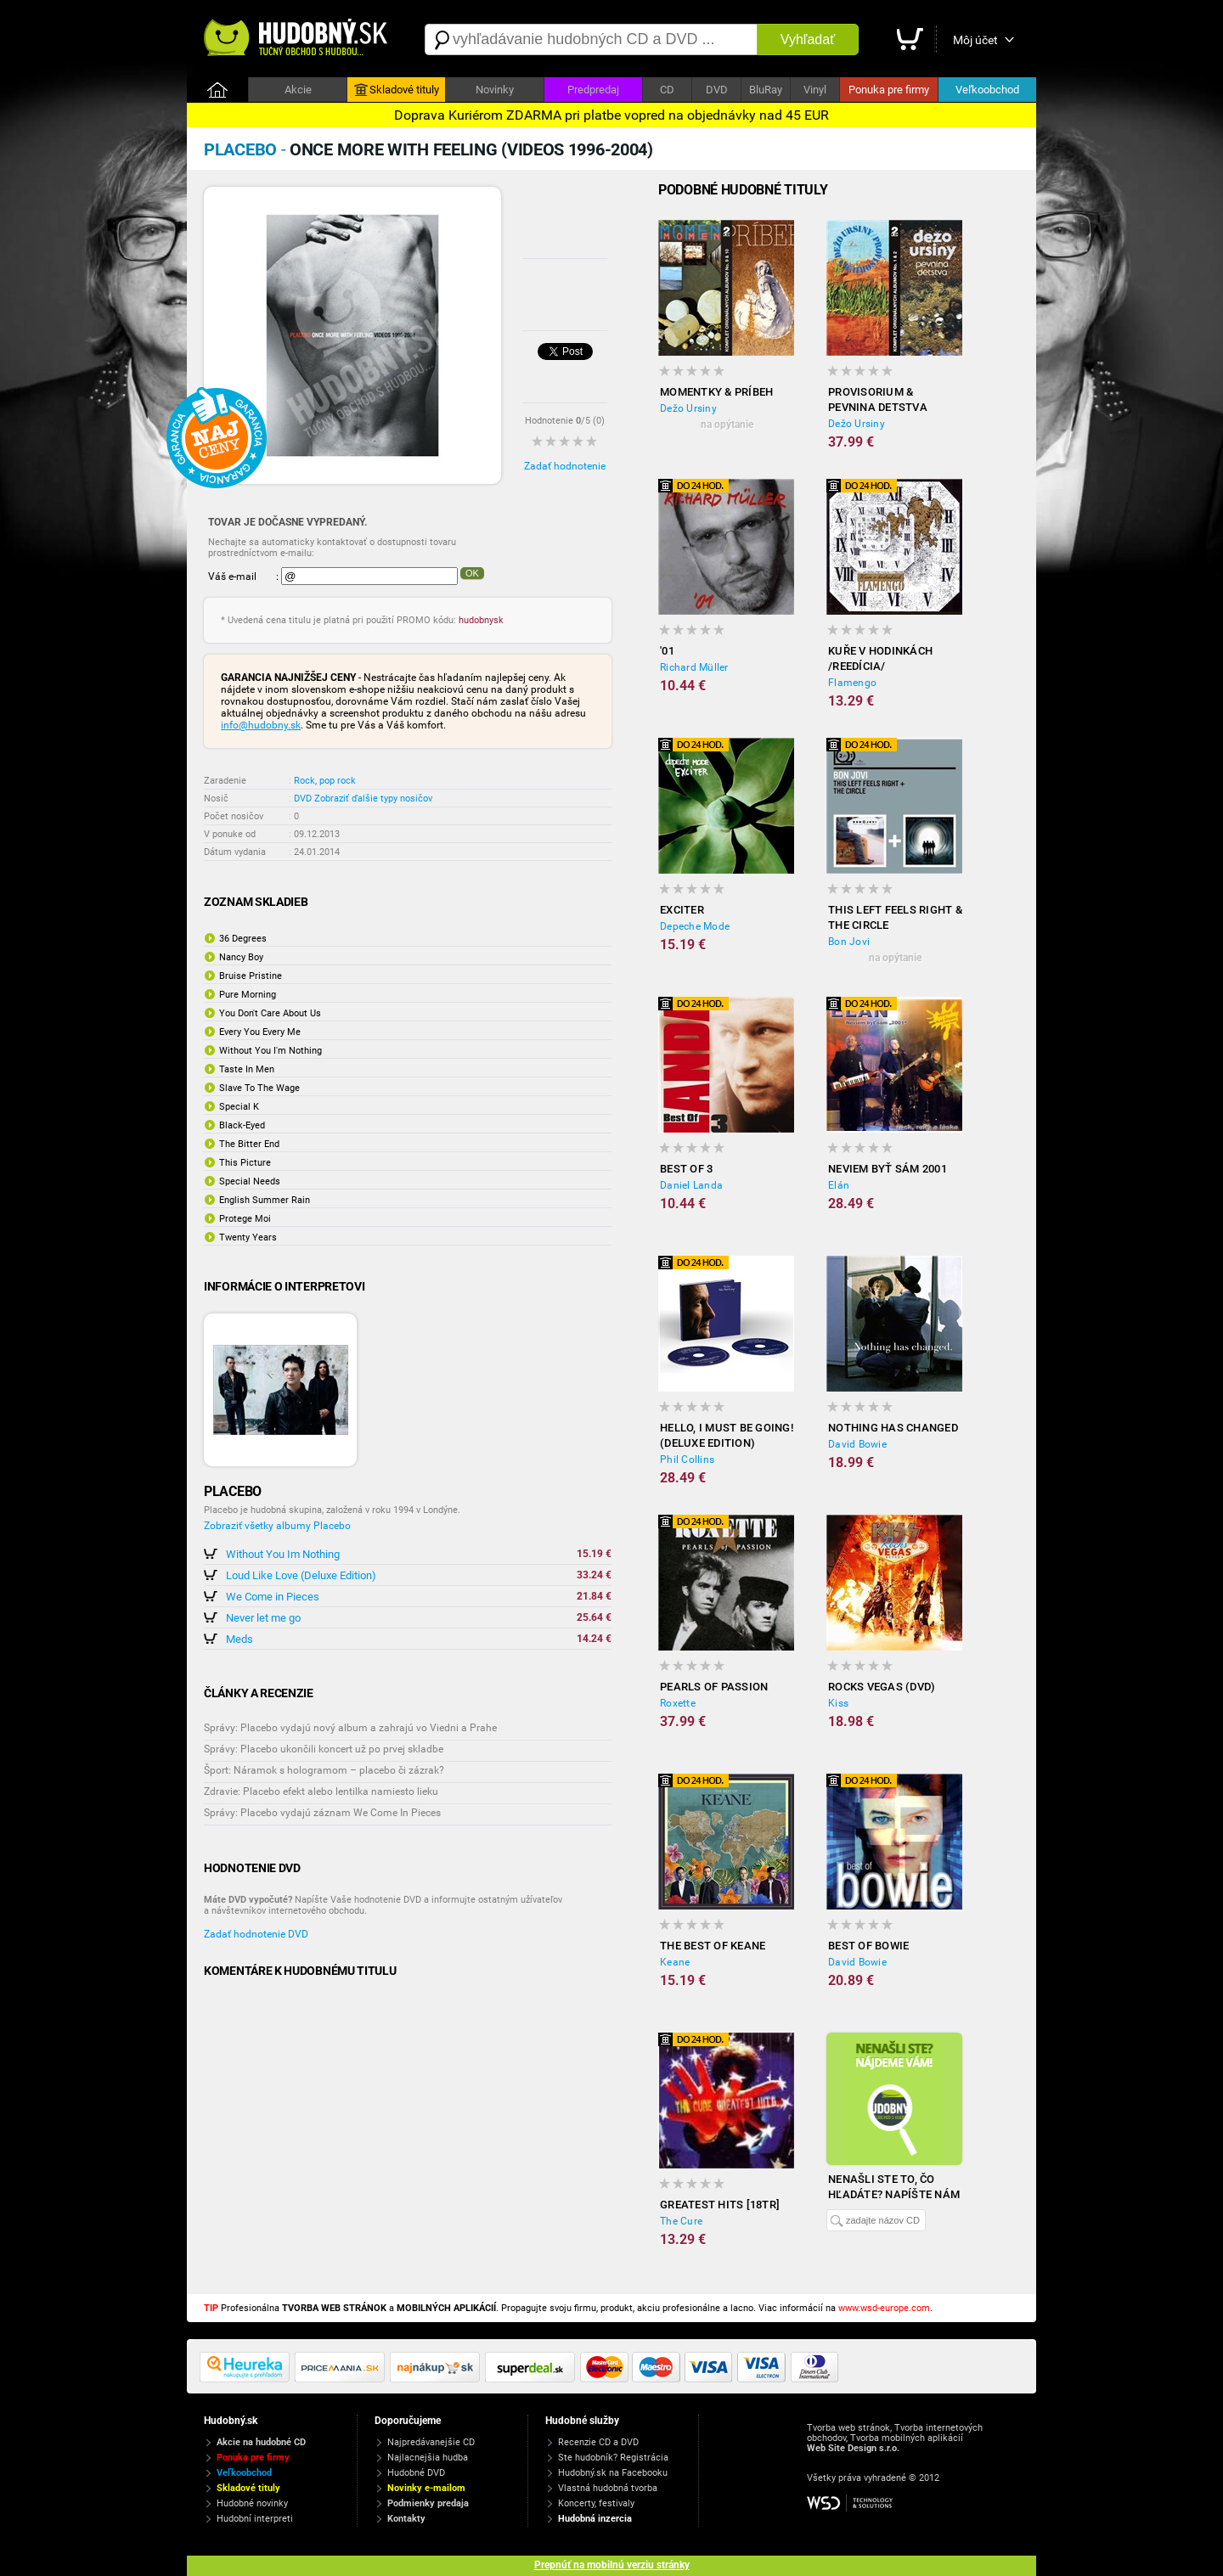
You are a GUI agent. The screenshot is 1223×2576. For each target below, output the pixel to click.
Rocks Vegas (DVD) (881, 1686)
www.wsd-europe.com (884, 2308)
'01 (667, 650)
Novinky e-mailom (426, 2488)
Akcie (298, 89)
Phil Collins (687, 1459)
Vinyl (814, 89)
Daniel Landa (691, 1185)
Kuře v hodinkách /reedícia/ (880, 658)
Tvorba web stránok (848, 2427)
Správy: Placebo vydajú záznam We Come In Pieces (322, 1813)
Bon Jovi (849, 942)
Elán (838, 1185)
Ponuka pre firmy (888, 89)
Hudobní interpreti (255, 2518)
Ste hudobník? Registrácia (613, 2457)
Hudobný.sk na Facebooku (613, 2472)
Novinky (495, 89)
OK (472, 573)
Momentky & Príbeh (716, 391)
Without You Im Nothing (283, 1554)
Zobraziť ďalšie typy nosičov (373, 798)
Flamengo (852, 683)
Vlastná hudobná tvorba (607, 2488)
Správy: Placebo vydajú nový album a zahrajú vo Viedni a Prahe (350, 1728)
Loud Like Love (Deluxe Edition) (301, 1575)
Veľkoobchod (987, 89)
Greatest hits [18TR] (720, 2204)
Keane (675, 1962)
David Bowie (857, 1444)
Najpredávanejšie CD (431, 2442)
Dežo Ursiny (688, 408)
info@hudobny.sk (261, 725)
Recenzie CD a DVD (598, 2442)
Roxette (678, 1703)
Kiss (838, 1703)
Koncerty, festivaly (596, 2503)
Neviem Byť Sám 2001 (887, 1168)
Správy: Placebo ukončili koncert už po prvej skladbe (323, 1749)
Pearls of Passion (714, 1686)
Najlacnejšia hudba (427, 2457)
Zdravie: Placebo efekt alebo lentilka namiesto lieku (321, 1791)
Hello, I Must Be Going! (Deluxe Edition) (726, 1435)
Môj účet (975, 40)
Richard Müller (694, 667)
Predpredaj (593, 89)
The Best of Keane (712, 1945)
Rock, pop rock (325, 780)
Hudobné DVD (416, 2472)
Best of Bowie (868, 1945)
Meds (239, 1639)
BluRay (765, 89)
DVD (717, 89)
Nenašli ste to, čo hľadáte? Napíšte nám (894, 2187)
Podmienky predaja (428, 2503)
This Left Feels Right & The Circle (895, 917)
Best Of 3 (686, 1168)
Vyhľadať (808, 39)
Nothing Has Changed (893, 1427)
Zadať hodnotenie (565, 466)
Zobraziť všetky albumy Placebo (277, 1526)
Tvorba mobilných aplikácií (906, 2438)
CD (667, 89)
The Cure (681, 2221)
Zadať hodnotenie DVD (256, 1934)
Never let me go (263, 1617)
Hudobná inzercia (595, 2518)
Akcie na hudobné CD (261, 2442)
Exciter (682, 909)
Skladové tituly (396, 90)
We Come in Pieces (272, 1596)
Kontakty (406, 2518)
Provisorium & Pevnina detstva (877, 399)
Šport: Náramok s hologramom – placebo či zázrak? (324, 1770)
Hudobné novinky (252, 2503)
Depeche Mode (695, 926)
